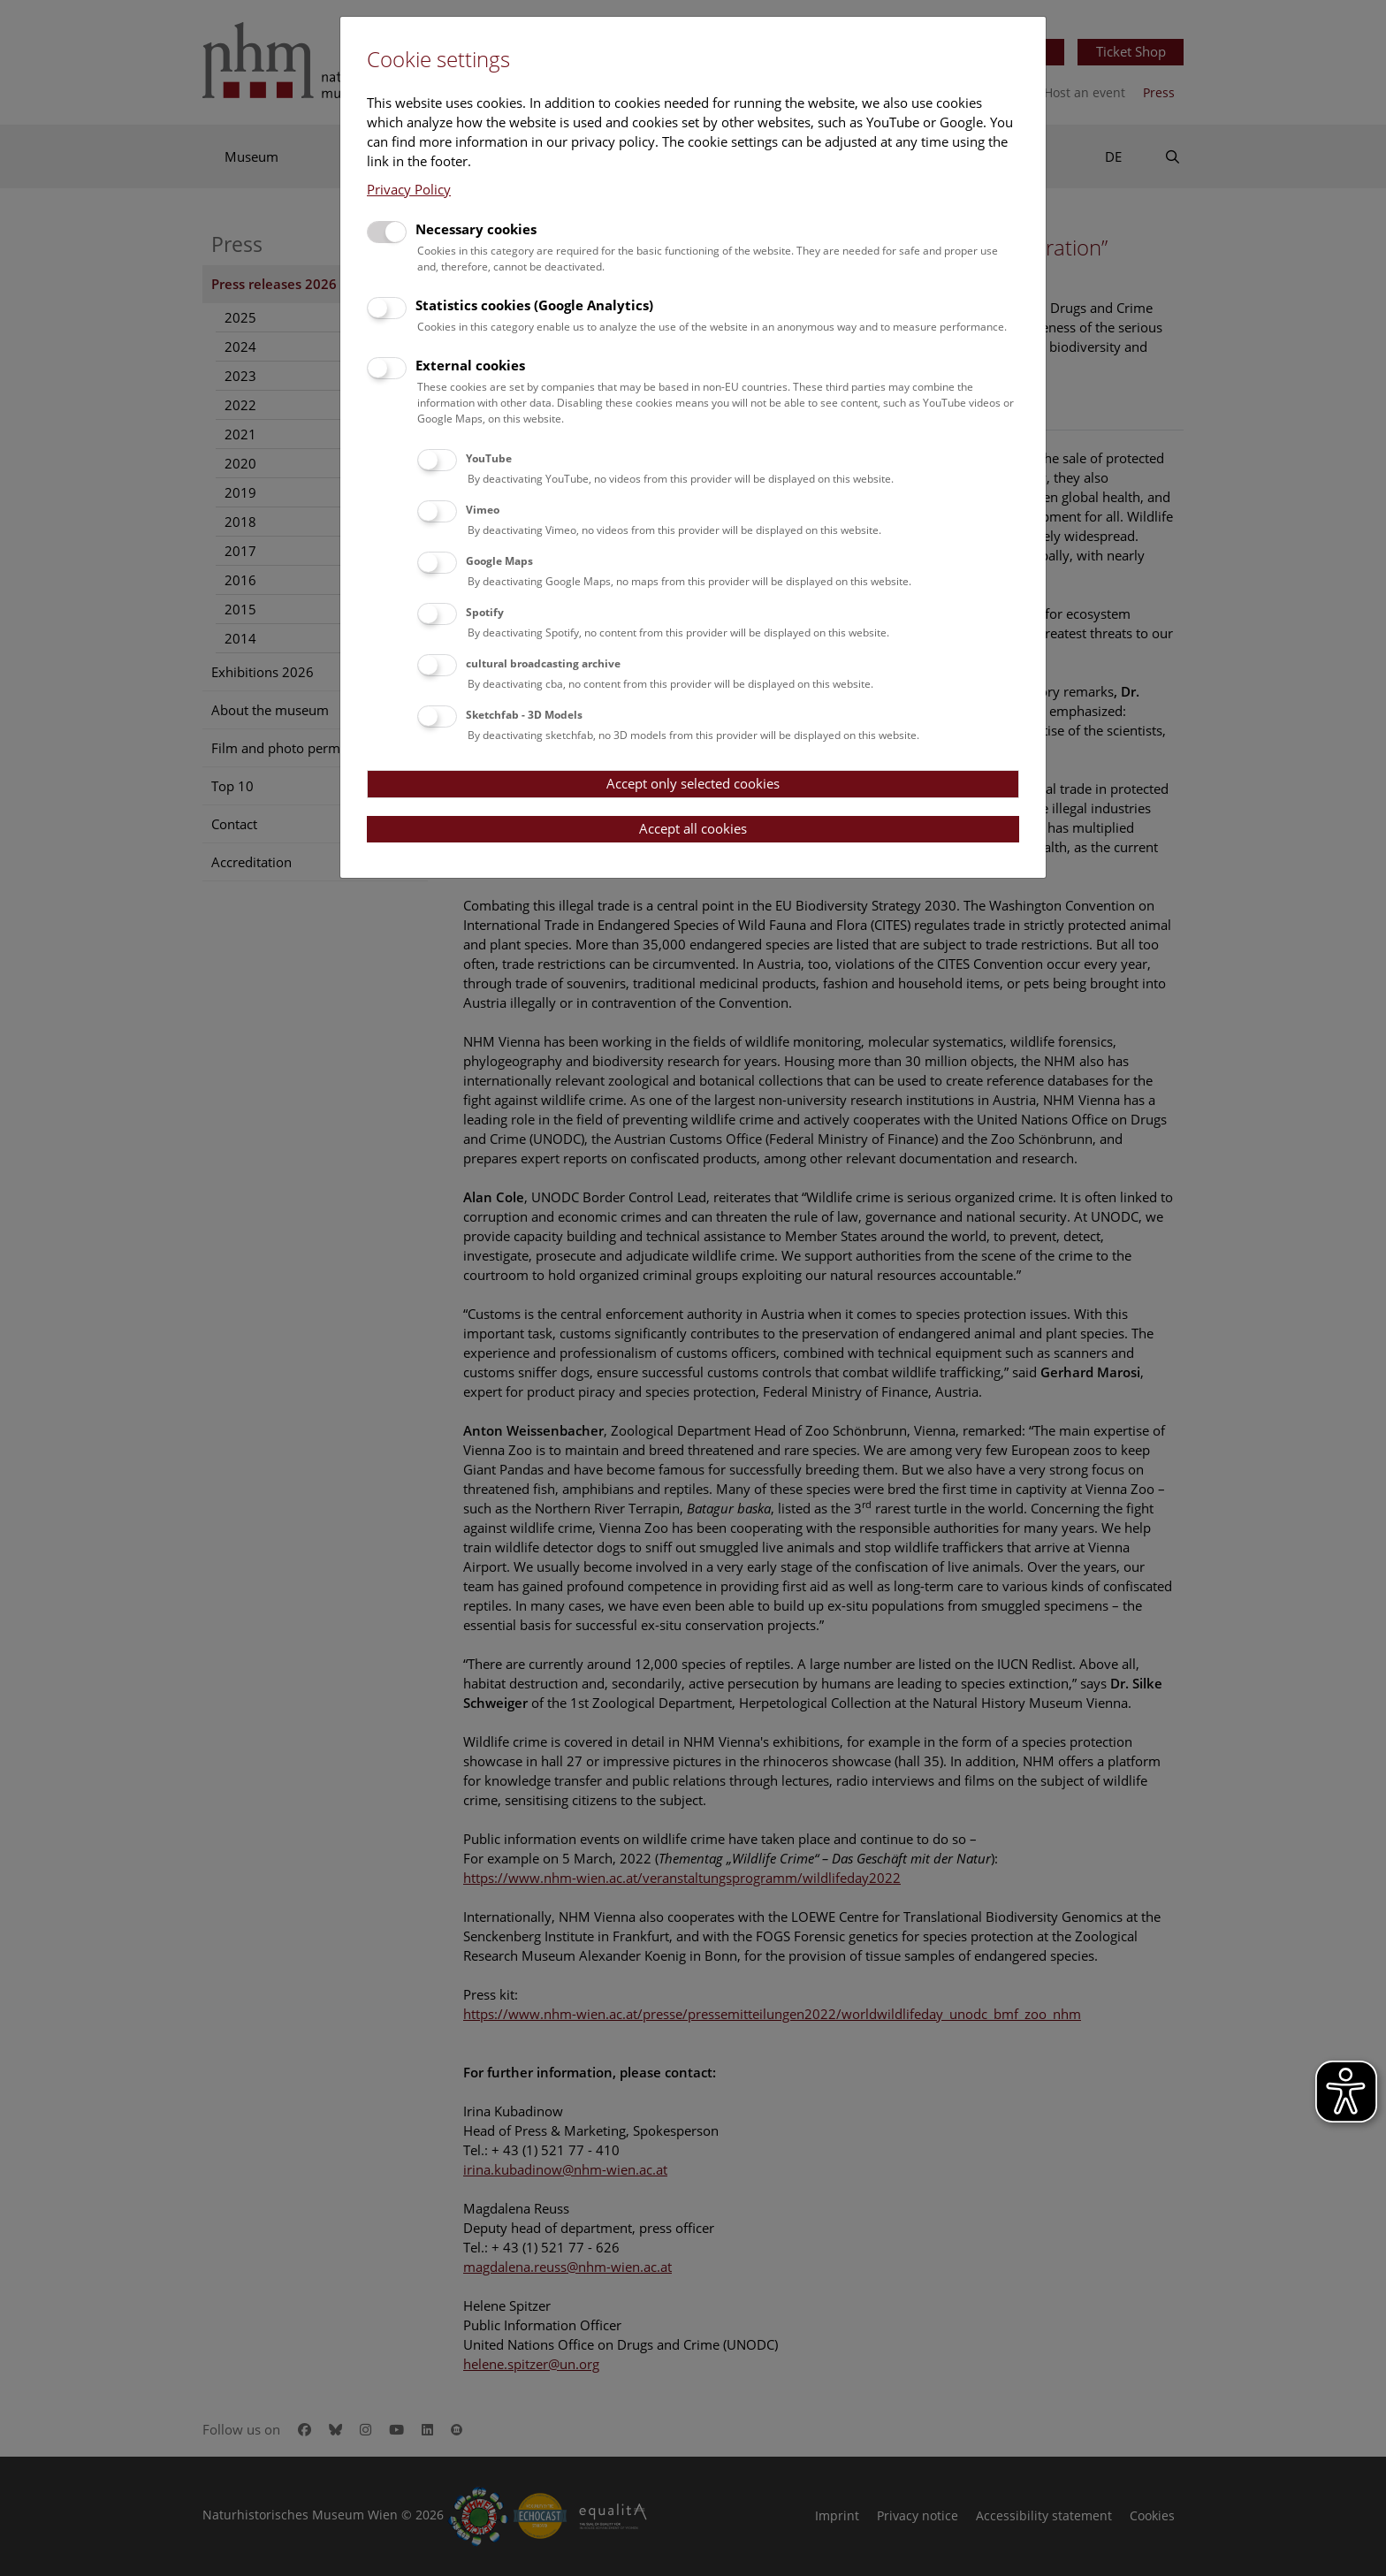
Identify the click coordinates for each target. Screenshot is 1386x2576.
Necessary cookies (476, 229)
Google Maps (499, 560)
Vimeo (482, 509)
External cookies (470, 365)
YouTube (489, 458)
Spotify (485, 612)
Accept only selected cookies (693, 783)
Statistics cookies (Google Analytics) (534, 305)
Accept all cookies (693, 828)
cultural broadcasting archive (543, 663)
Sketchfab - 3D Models (524, 714)
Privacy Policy (409, 189)
